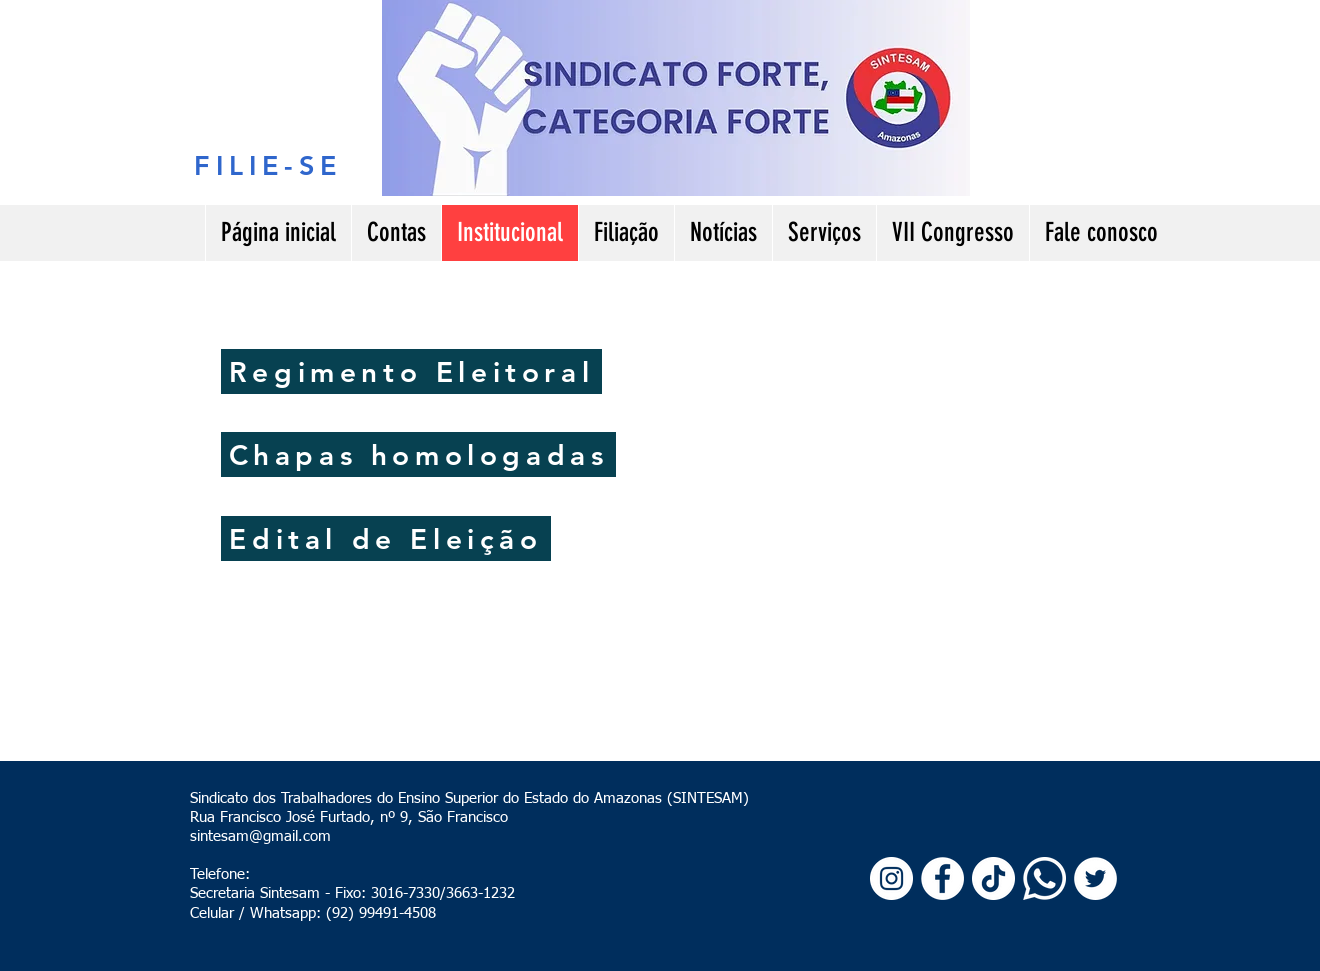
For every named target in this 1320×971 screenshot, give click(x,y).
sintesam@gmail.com (260, 836)
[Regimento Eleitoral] (411, 371)
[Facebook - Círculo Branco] (942, 878)
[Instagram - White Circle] (891, 878)
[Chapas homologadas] (418, 454)
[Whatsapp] (1044, 878)
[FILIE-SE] (268, 165)
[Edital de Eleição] (386, 538)
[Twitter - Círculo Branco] (1095, 878)
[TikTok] (993, 878)
